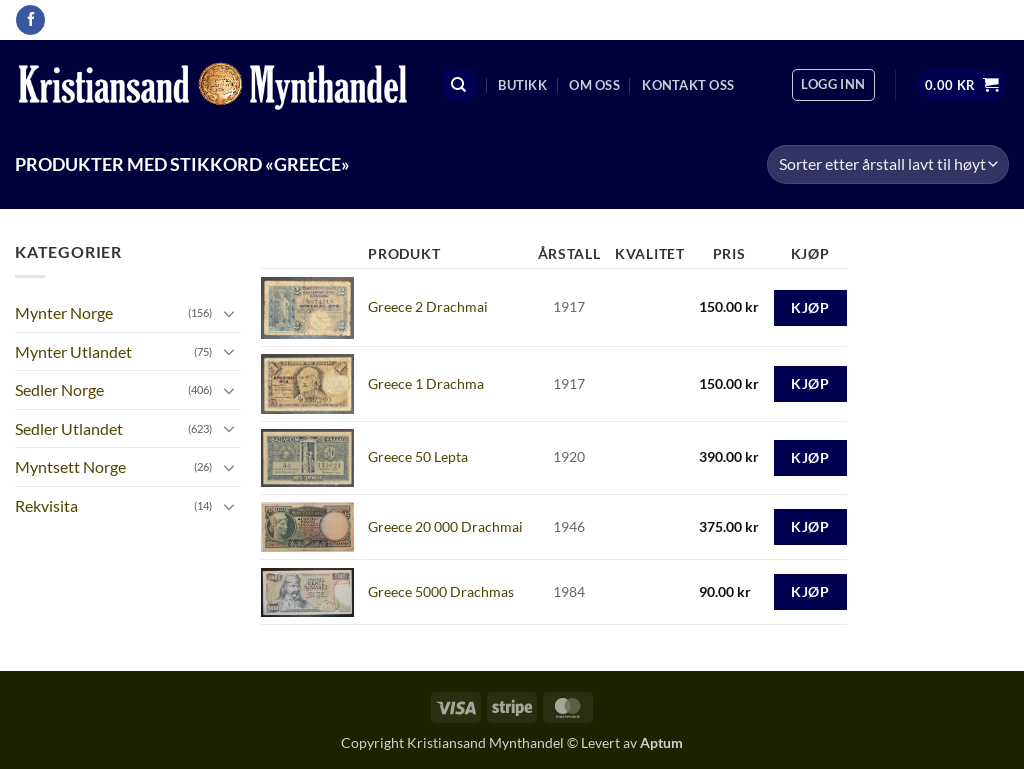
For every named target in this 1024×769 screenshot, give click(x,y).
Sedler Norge (59, 389)
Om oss (594, 85)
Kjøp (810, 307)
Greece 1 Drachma (426, 383)
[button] (833, 85)
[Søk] (459, 85)
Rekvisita (46, 505)
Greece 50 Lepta (418, 456)
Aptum (661, 742)
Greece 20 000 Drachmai (445, 526)
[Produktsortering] (888, 164)
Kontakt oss (688, 85)
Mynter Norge (64, 312)
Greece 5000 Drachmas (441, 591)
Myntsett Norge (70, 466)
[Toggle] (229, 313)
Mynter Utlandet (73, 351)
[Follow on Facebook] (30, 20)
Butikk (522, 85)
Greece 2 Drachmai (428, 306)
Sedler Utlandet (69, 428)
